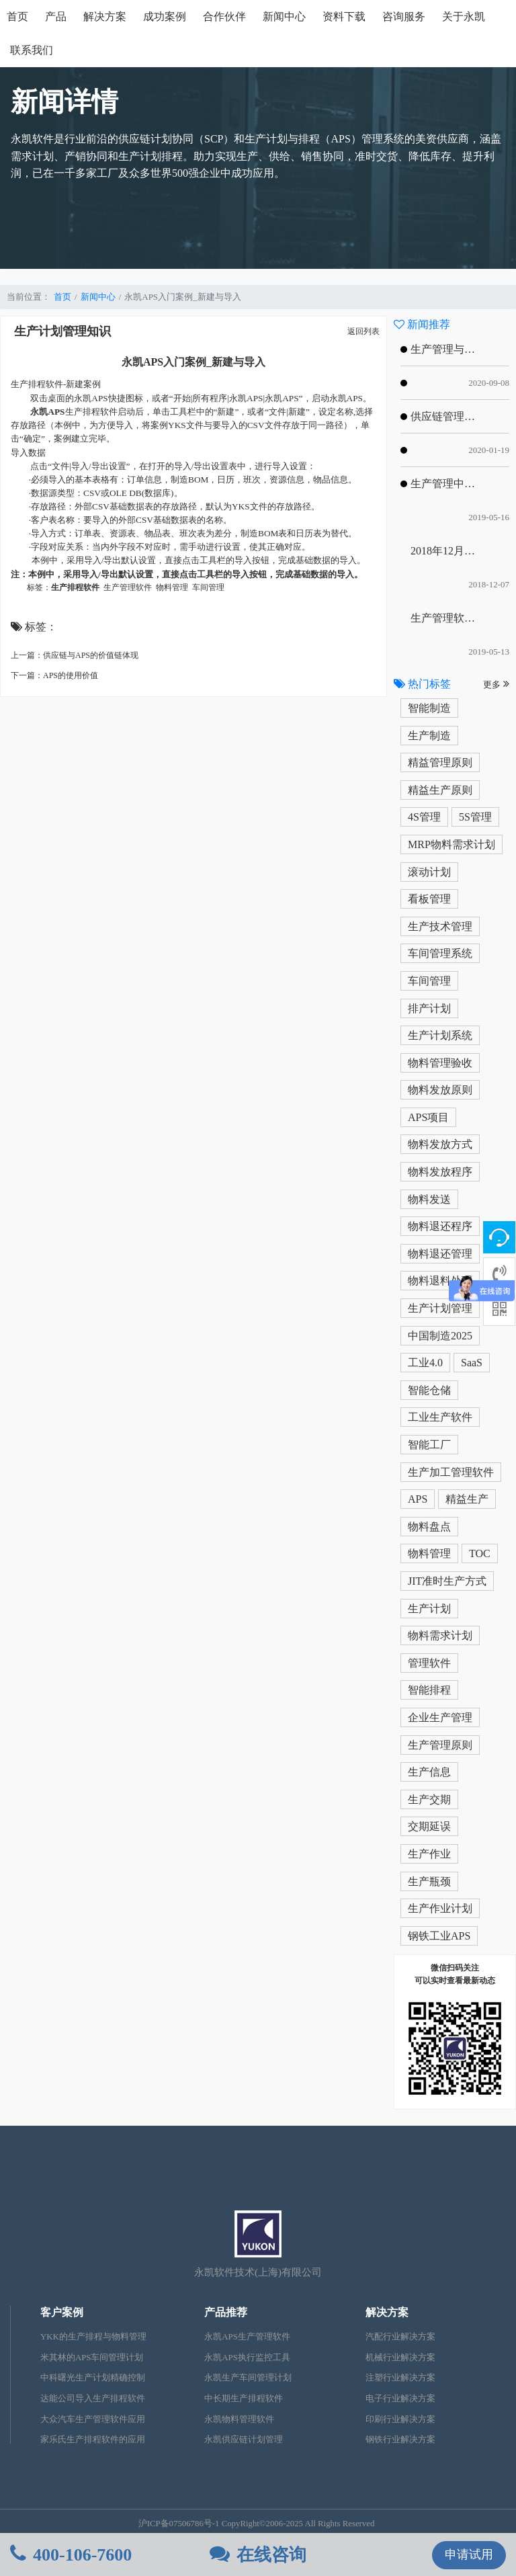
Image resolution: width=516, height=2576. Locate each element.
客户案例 (61, 2312)
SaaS (471, 1362)
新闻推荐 (422, 324)
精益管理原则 (440, 762)
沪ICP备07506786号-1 (179, 2523)
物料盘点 (429, 1526)
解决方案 (104, 16)
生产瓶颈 (429, 1881)
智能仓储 (429, 1390)
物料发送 (429, 1199)
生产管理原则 (440, 1745)
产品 (56, 16)
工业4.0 (425, 1362)
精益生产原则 (440, 790)
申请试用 (469, 2554)
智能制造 (429, 708)
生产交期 (429, 1799)
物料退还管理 (440, 1253)
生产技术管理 (440, 926)
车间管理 (429, 981)
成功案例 (164, 16)
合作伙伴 (224, 16)
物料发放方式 (440, 1144)
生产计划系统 (440, 1035)
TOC (479, 1553)
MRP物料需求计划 (451, 844)
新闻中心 (284, 16)
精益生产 (466, 1499)
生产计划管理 (440, 1308)
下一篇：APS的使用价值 (54, 675)
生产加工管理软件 (451, 1472)
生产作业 (429, 1854)
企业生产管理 (440, 1717)
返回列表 (363, 331)
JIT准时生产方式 (447, 1581)
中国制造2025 (440, 1335)
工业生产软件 (440, 1417)
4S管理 (424, 817)
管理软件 (429, 1663)
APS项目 (428, 1117)
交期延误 (429, 1826)
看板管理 (429, 899)
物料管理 (429, 1553)
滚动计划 (429, 872)
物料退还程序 (440, 1226)
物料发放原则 (440, 1089)
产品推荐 (225, 2312)
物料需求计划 (440, 1635)
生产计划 (429, 1608)
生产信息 (429, 1772)
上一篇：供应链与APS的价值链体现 (74, 655)
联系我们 (31, 50)
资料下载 (344, 16)
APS (417, 1499)
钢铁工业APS (439, 1936)
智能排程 (429, 1690)
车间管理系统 (440, 953)
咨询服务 (403, 16)
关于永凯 (463, 16)
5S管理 (475, 817)
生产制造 (429, 735)
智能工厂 (429, 1444)
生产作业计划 (440, 1908)
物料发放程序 (440, 1171)
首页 (17, 16)
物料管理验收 (440, 1063)
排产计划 (429, 1008)
